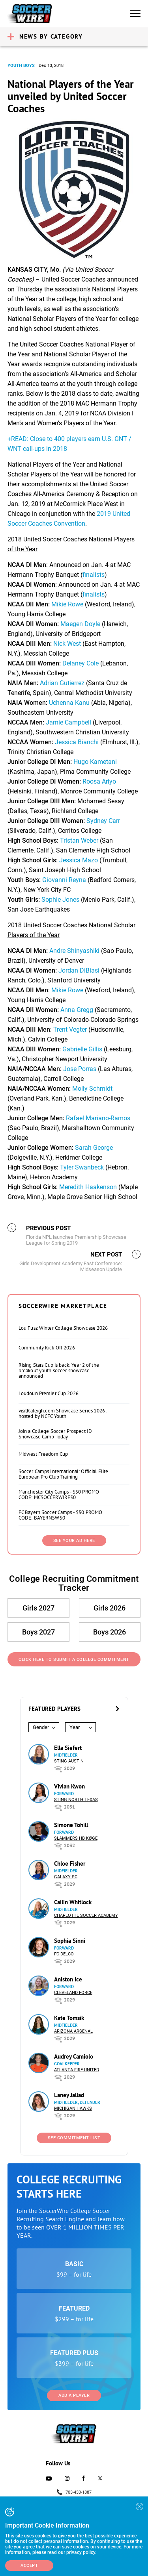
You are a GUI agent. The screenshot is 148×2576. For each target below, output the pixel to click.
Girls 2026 (110, 1608)
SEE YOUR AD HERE (74, 1540)
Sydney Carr (103, 821)
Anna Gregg (76, 1010)
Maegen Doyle (80, 624)
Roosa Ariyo (99, 781)
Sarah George (94, 1147)
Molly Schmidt (92, 1088)
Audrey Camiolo (73, 2056)
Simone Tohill (71, 1825)
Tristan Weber (79, 840)
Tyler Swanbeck (82, 1167)
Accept (29, 2565)
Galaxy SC (65, 1876)
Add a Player (74, 2395)
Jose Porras (79, 1069)
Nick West (67, 643)
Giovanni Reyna (64, 880)
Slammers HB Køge (75, 1838)
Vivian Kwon (69, 1786)
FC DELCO (64, 1954)
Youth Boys (21, 65)
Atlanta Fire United (76, 2069)
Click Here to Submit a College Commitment (74, 1659)
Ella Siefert (68, 1747)
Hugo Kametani (95, 761)
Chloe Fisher (69, 1863)
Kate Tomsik (69, 2018)
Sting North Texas (76, 1799)
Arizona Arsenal (73, 2031)
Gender (41, 1727)
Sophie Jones (60, 899)
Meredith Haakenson (88, 1187)
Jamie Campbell (68, 722)
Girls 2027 (38, 1608)
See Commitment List (74, 2137)
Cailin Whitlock (73, 1902)
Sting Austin (69, 1761)
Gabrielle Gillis (82, 1049)
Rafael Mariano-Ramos (98, 1118)
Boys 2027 (38, 1632)
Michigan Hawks (73, 2108)
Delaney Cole (80, 663)
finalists (93, 574)
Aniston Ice (68, 1979)
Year (74, 1727)
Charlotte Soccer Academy (86, 1915)
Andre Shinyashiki (74, 950)
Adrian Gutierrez (63, 683)
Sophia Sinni (69, 1940)
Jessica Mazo (78, 860)
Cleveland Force (73, 1992)
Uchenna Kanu (69, 702)
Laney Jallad (69, 2095)
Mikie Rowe (67, 604)
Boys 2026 (109, 1632)
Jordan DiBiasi (78, 970)
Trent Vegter (70, 1029)
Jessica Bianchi (77, 742)
